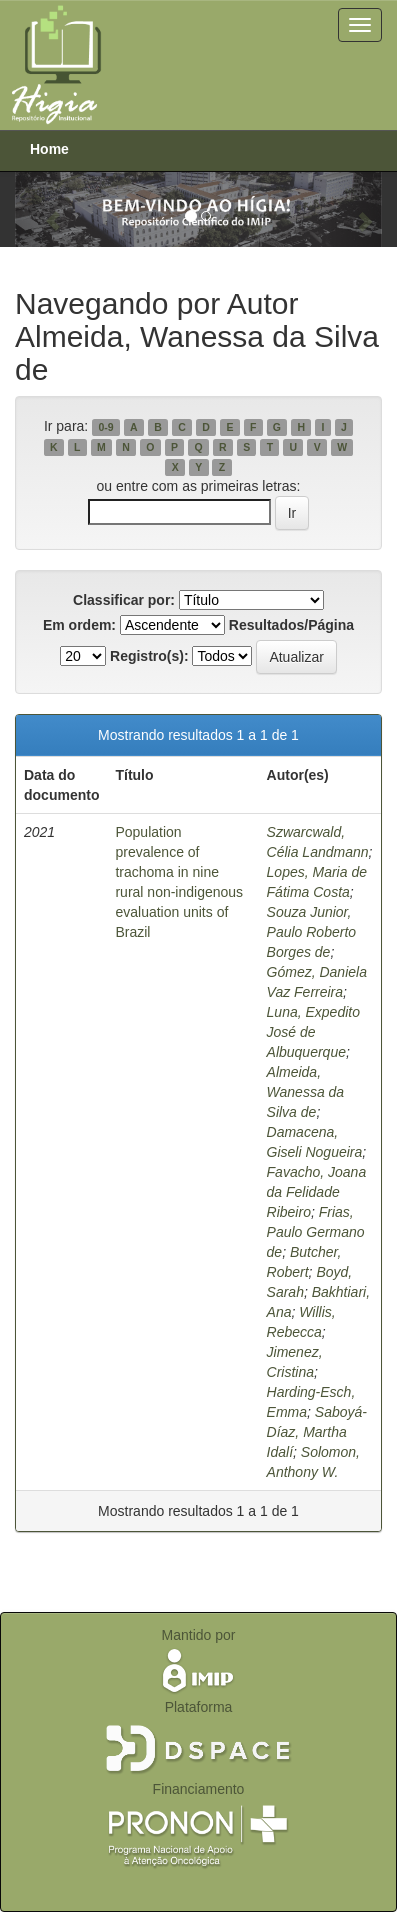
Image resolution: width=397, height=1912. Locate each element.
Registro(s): (149, 656)
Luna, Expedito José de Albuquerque (313, 1032)
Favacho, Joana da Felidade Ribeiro (317, 1192)
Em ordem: (79, 625)
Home (49, 149)
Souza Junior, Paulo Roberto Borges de (312, 932)
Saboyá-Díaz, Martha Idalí (317, 1432)
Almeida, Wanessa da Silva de (306, 1092)
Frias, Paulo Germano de (316, 1232)
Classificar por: (124, 600)
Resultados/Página (291, 625)
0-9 (105, 427)
